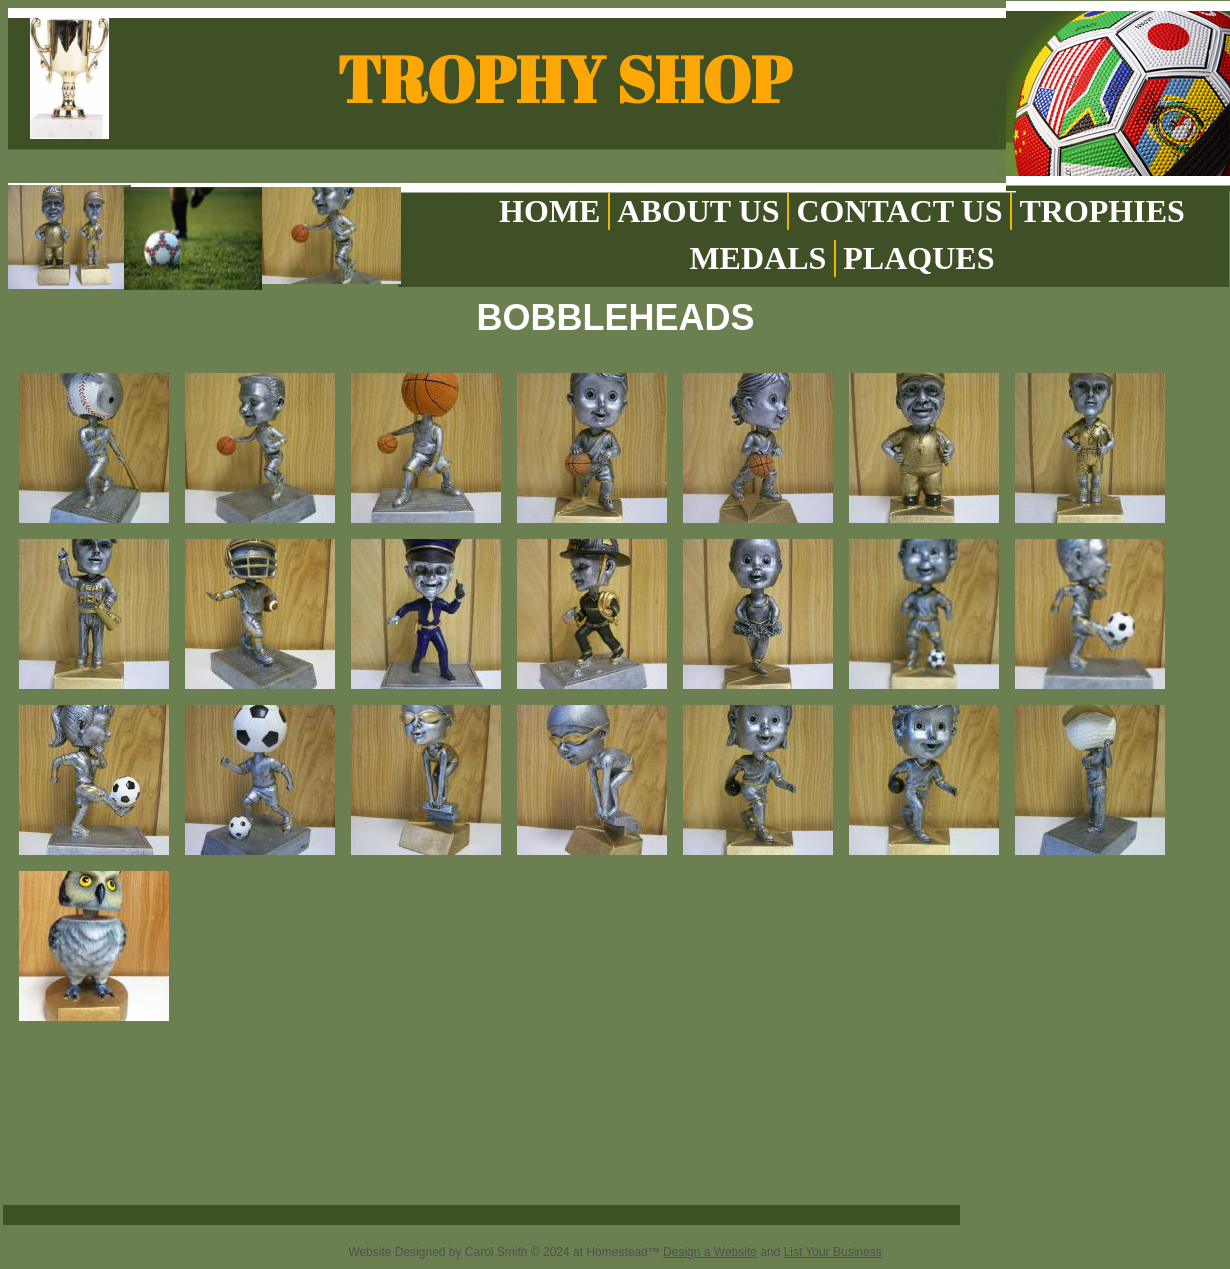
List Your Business (833, 1252)
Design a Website (710, 1252)
